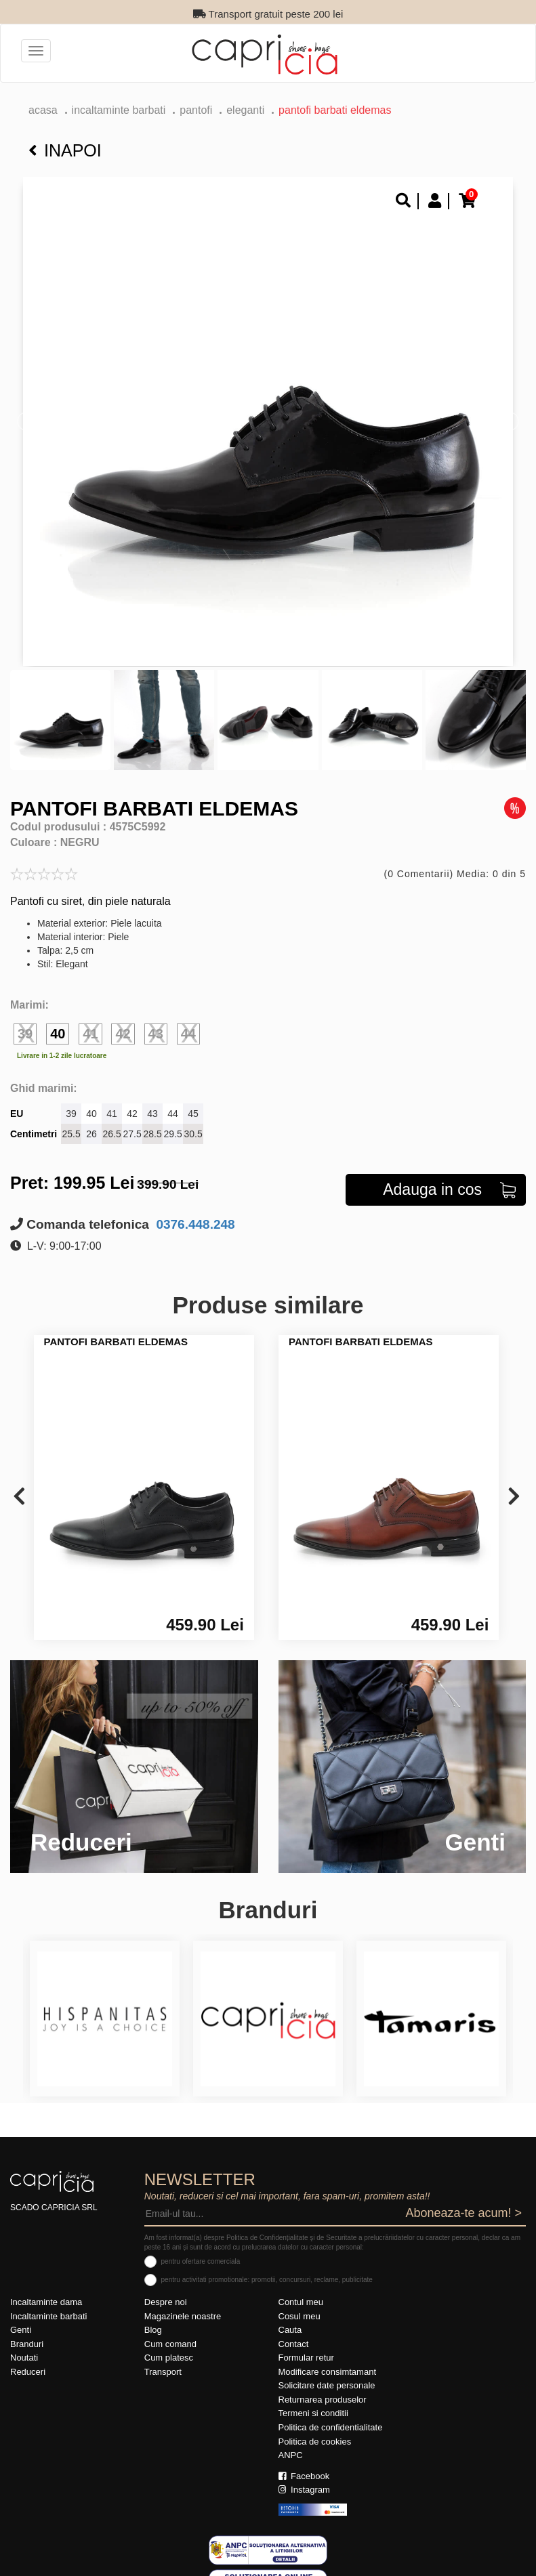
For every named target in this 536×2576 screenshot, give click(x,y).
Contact (294, 2326)
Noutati (24, 2340)
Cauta (290, 2312)
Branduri (26, 2326)
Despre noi (165, 2284)
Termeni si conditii (313, 2395)
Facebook (304, 2458)
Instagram (304, 2472)
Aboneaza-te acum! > (463, 2194)
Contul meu (301, 2284)
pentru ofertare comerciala (201, 2243)
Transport (163, 2353)
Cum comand (170, 2326)
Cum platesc (168, 2340)
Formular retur (306, 2340)
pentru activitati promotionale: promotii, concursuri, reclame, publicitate (267, 2261)
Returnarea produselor (323, 2381)
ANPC (291, 2437)
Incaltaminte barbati (119, 110)
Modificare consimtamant (328, 2353)
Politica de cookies (315, 2423)
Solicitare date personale (327, 2368)
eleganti (245, 110)
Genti (20, 2312)
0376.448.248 (193, 1206)
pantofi (196, 110)
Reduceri (27, 2353)
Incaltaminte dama (46, 2284)
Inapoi (65, 150)
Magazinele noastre (182, 2298)
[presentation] (19, 1479)
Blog (153, 2312)
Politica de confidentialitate (331, 2409)
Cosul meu (300, 2298)
